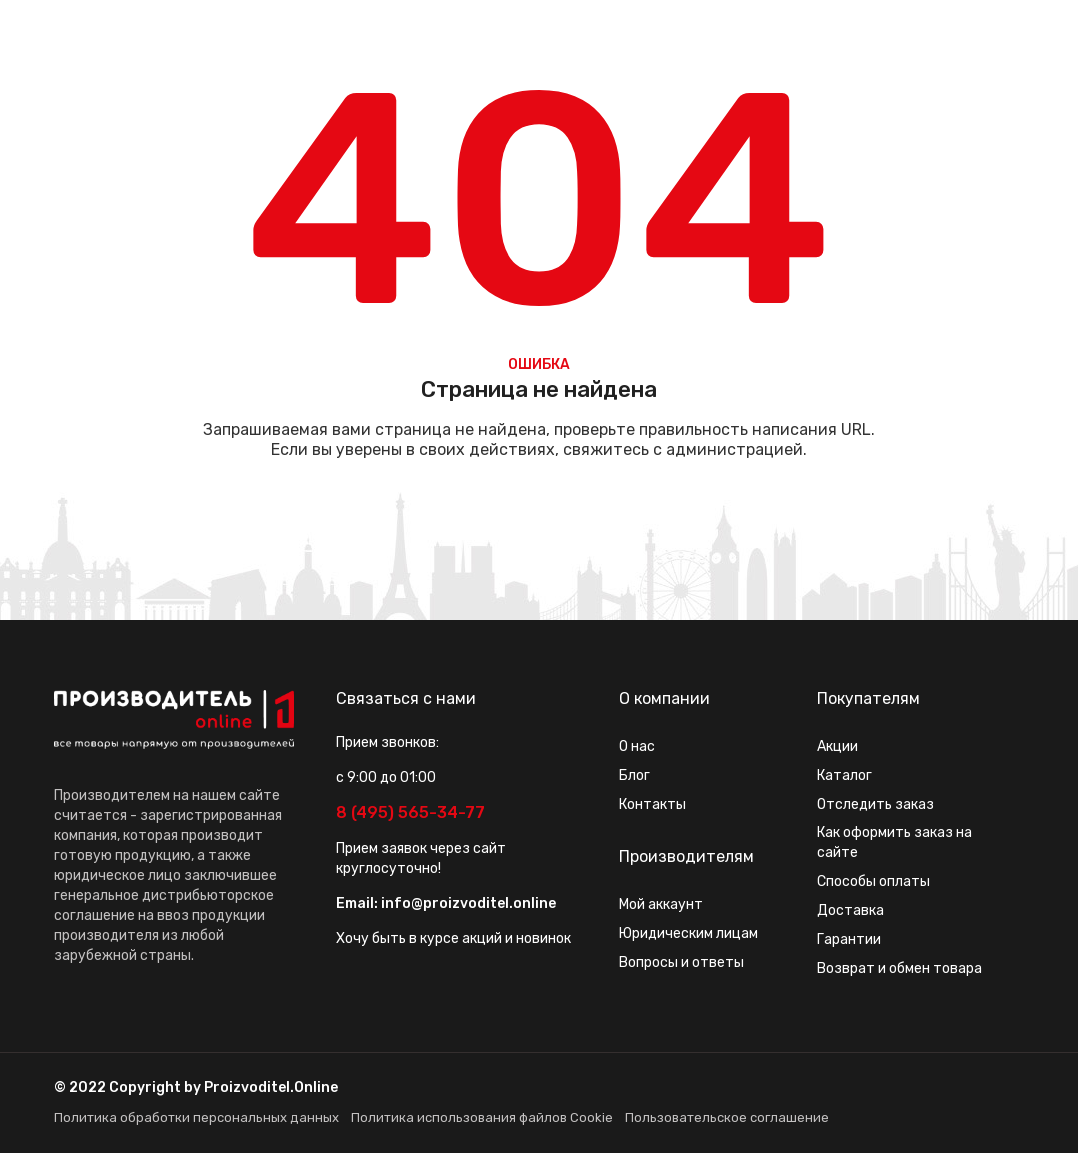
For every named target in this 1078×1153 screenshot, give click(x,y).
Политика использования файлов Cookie (482, 1117)
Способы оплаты (873, 881)
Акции (837, 746)
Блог (634, 775)
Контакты (652, 804)
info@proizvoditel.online (468, 903)
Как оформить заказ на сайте (894, 842)
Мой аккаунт (661, 904)
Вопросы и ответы (681, 962)
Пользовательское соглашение (727, 1117)
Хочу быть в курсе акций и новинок (453, 938)
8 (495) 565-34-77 (410, 812)
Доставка (850, 910)
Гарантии (849, 939)
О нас (637, 746)
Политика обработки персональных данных (196, 1117)
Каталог (844, 775)
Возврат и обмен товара (899, 968)
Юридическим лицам (688, 933)
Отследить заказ (875, 804)
